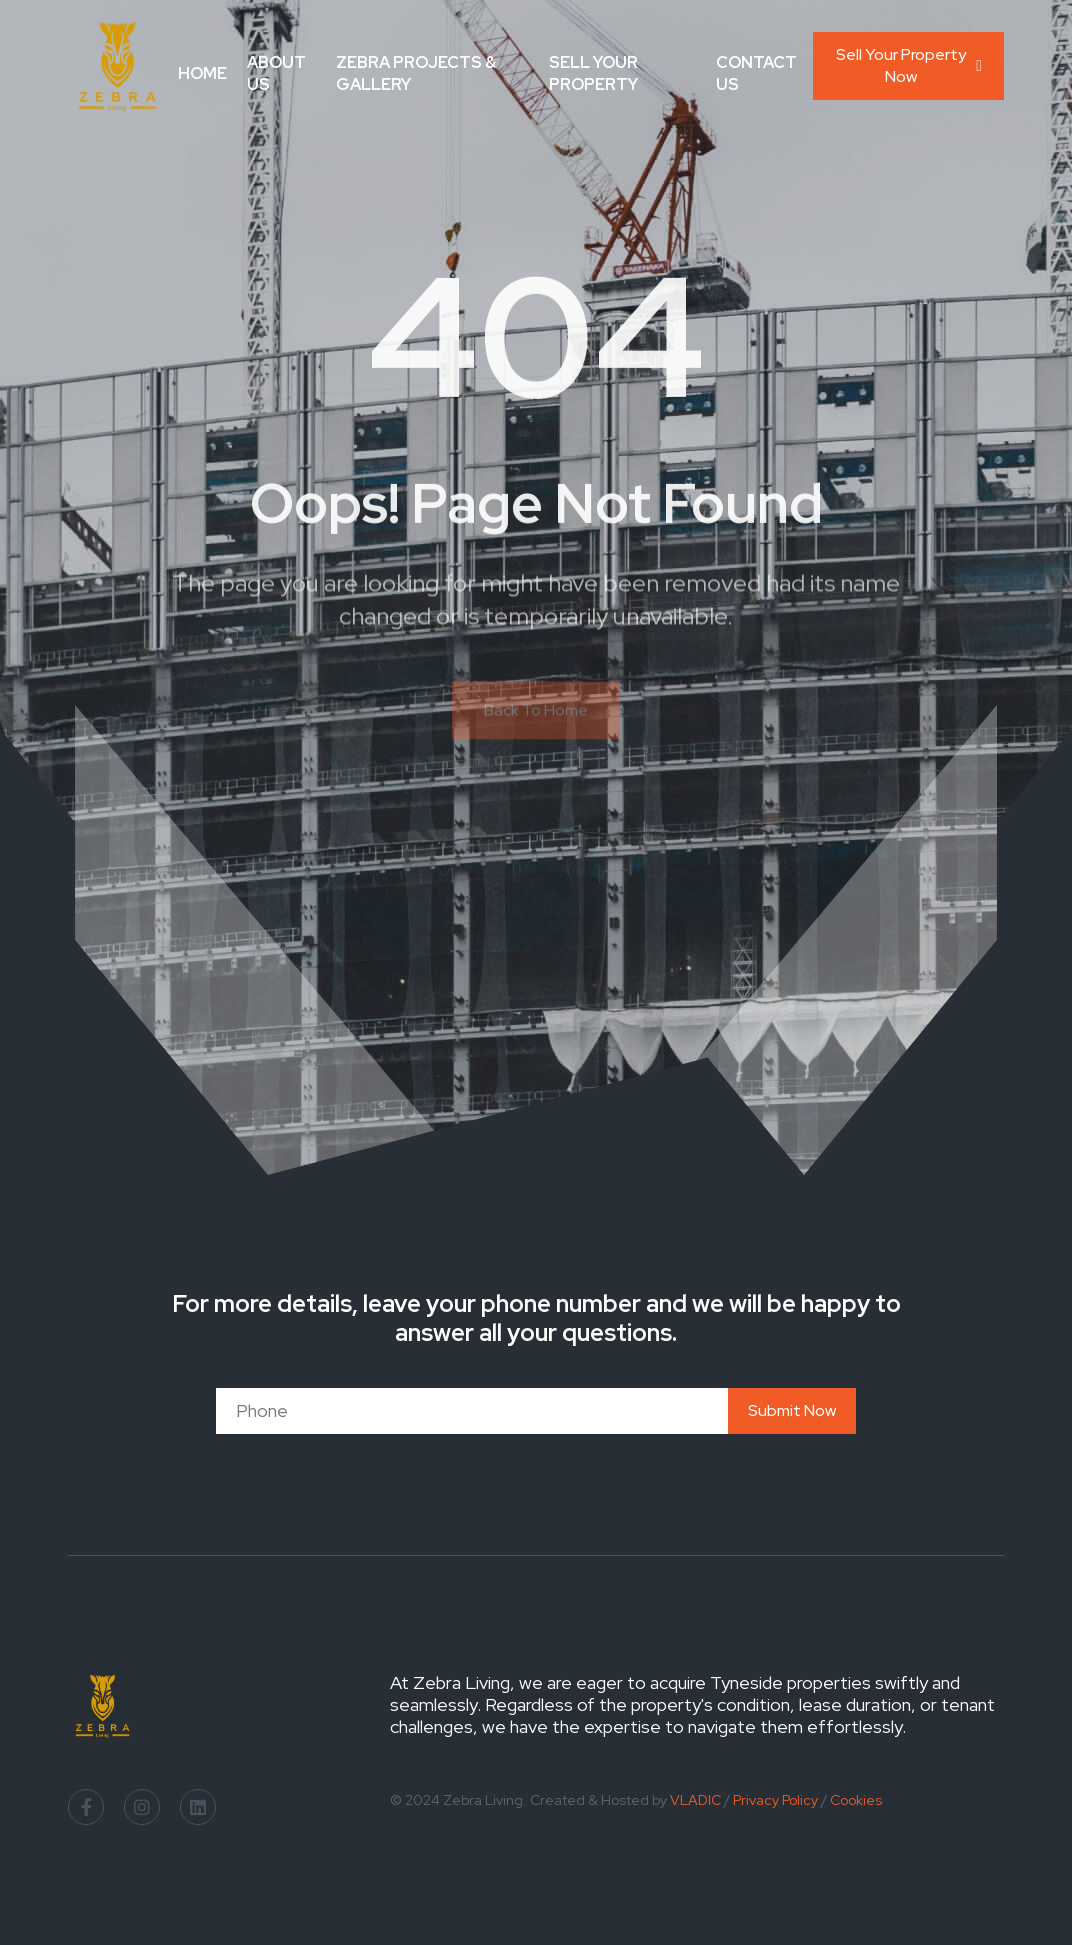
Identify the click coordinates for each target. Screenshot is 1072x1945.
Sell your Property (593, 73)
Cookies (856, 1800)
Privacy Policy (775, 1800)
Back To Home (536, 718)
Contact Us (756, 73)
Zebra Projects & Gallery (416, 73)
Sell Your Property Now (909, 65)
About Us (276, 73)
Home (202, 73)
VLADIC (695, 1800)
